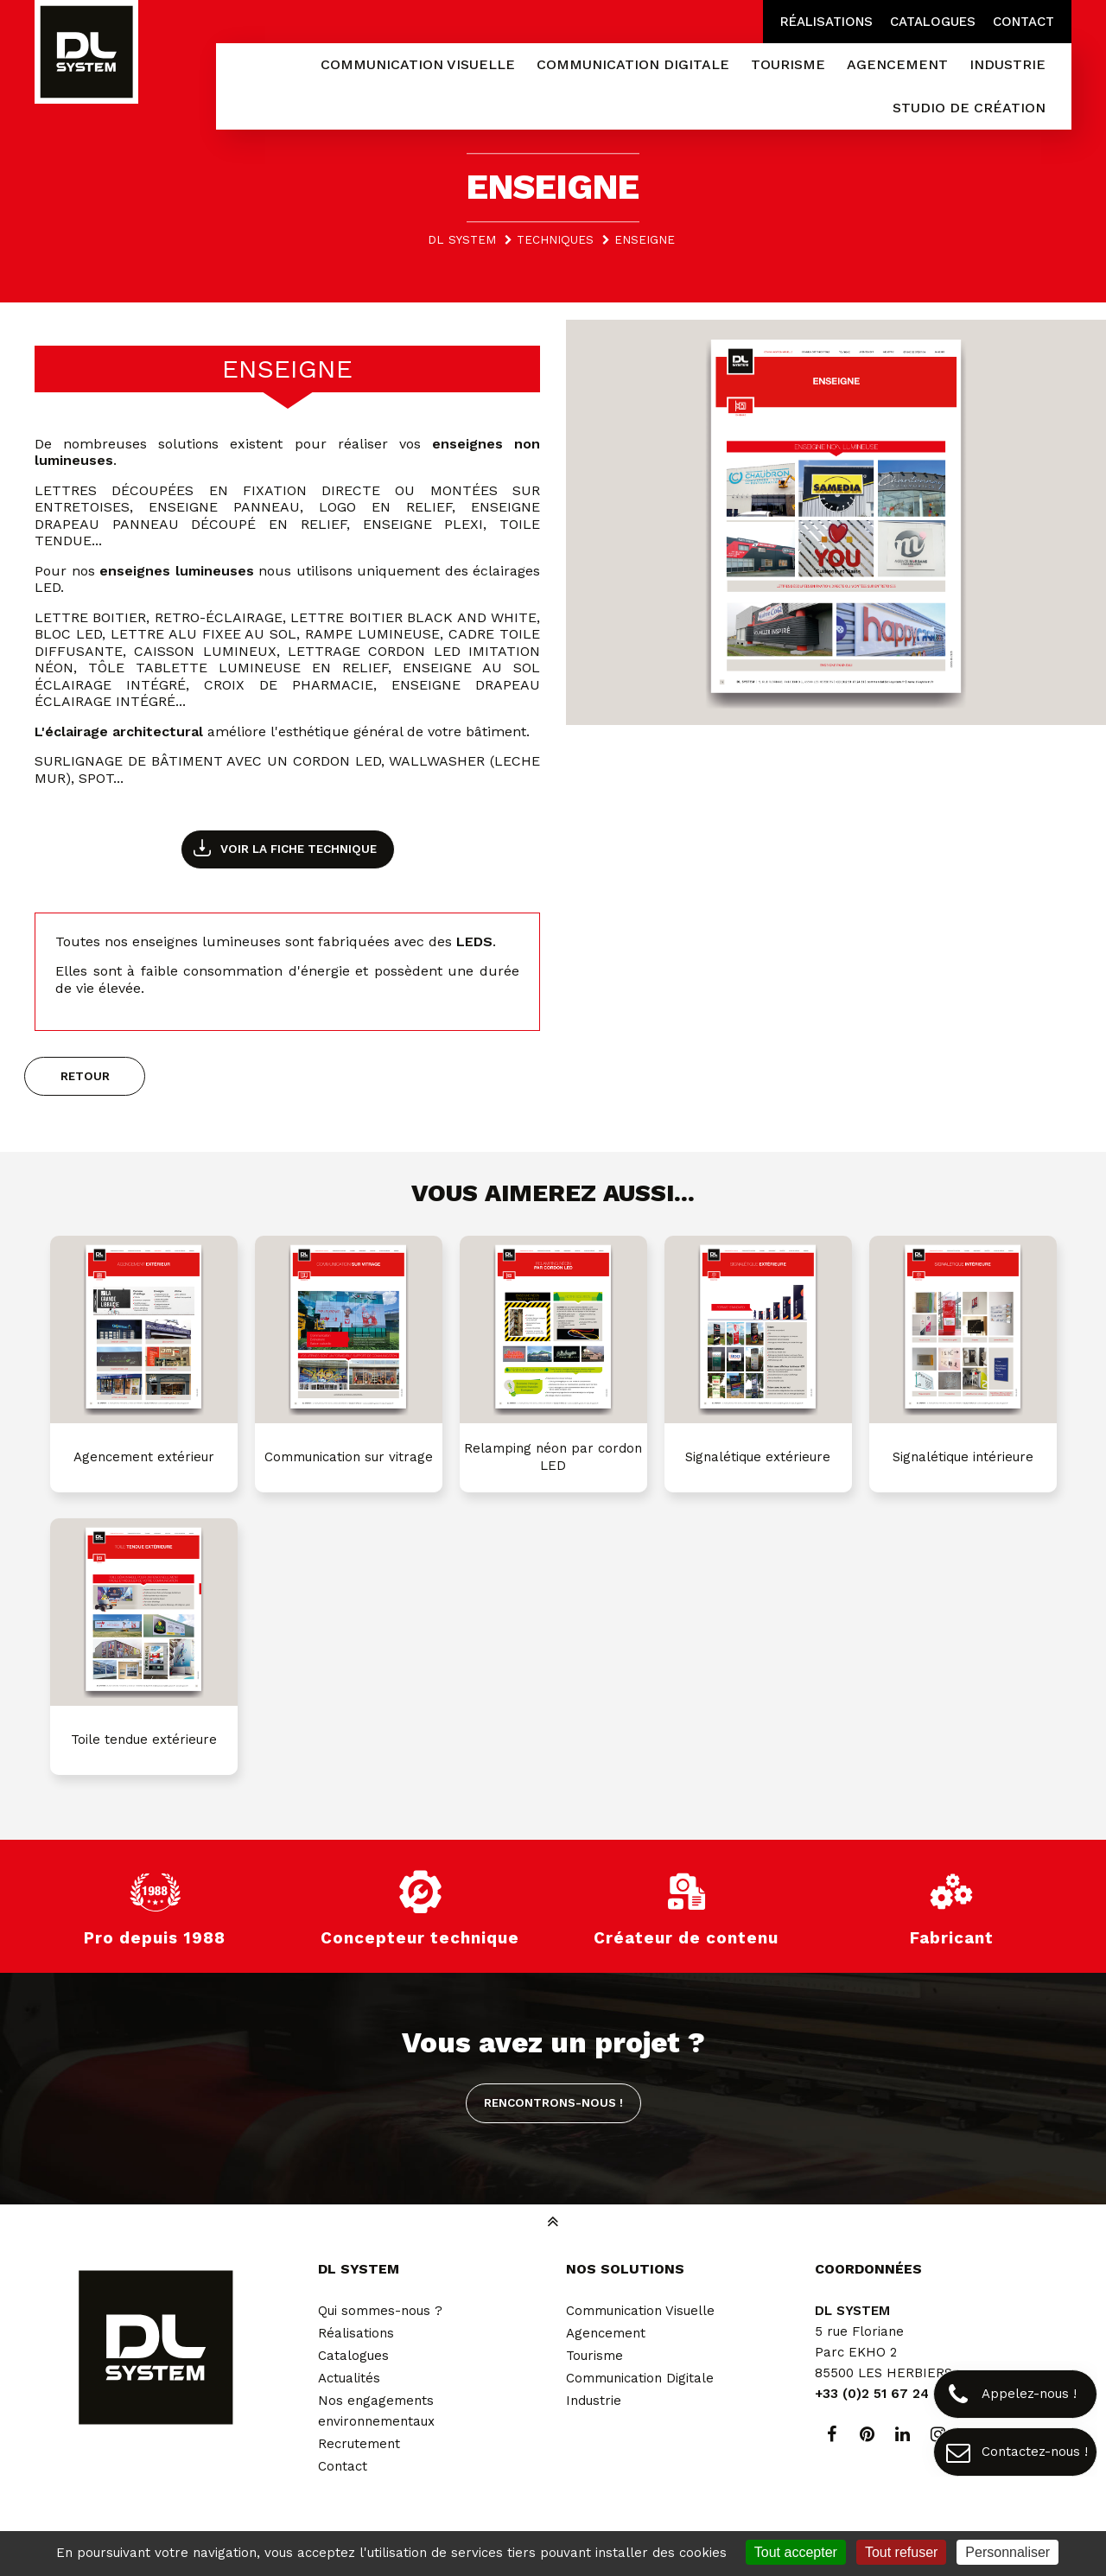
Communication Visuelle (640, 2310)
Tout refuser (901, 2552)
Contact (1023, 21)
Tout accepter (795, 2552)
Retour (85, 1076)
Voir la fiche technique (298, 848)
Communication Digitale (640, 2378)
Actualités (349, 2378)
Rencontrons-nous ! (553, 2102)
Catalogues (933, 21)
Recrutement (359, 2444)
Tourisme (594, 2355)
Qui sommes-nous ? (380, 2310)
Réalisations (826, 21)
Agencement (605, 2333)
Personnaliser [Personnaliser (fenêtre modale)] (1007, 2552)
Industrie (593, 2400)
